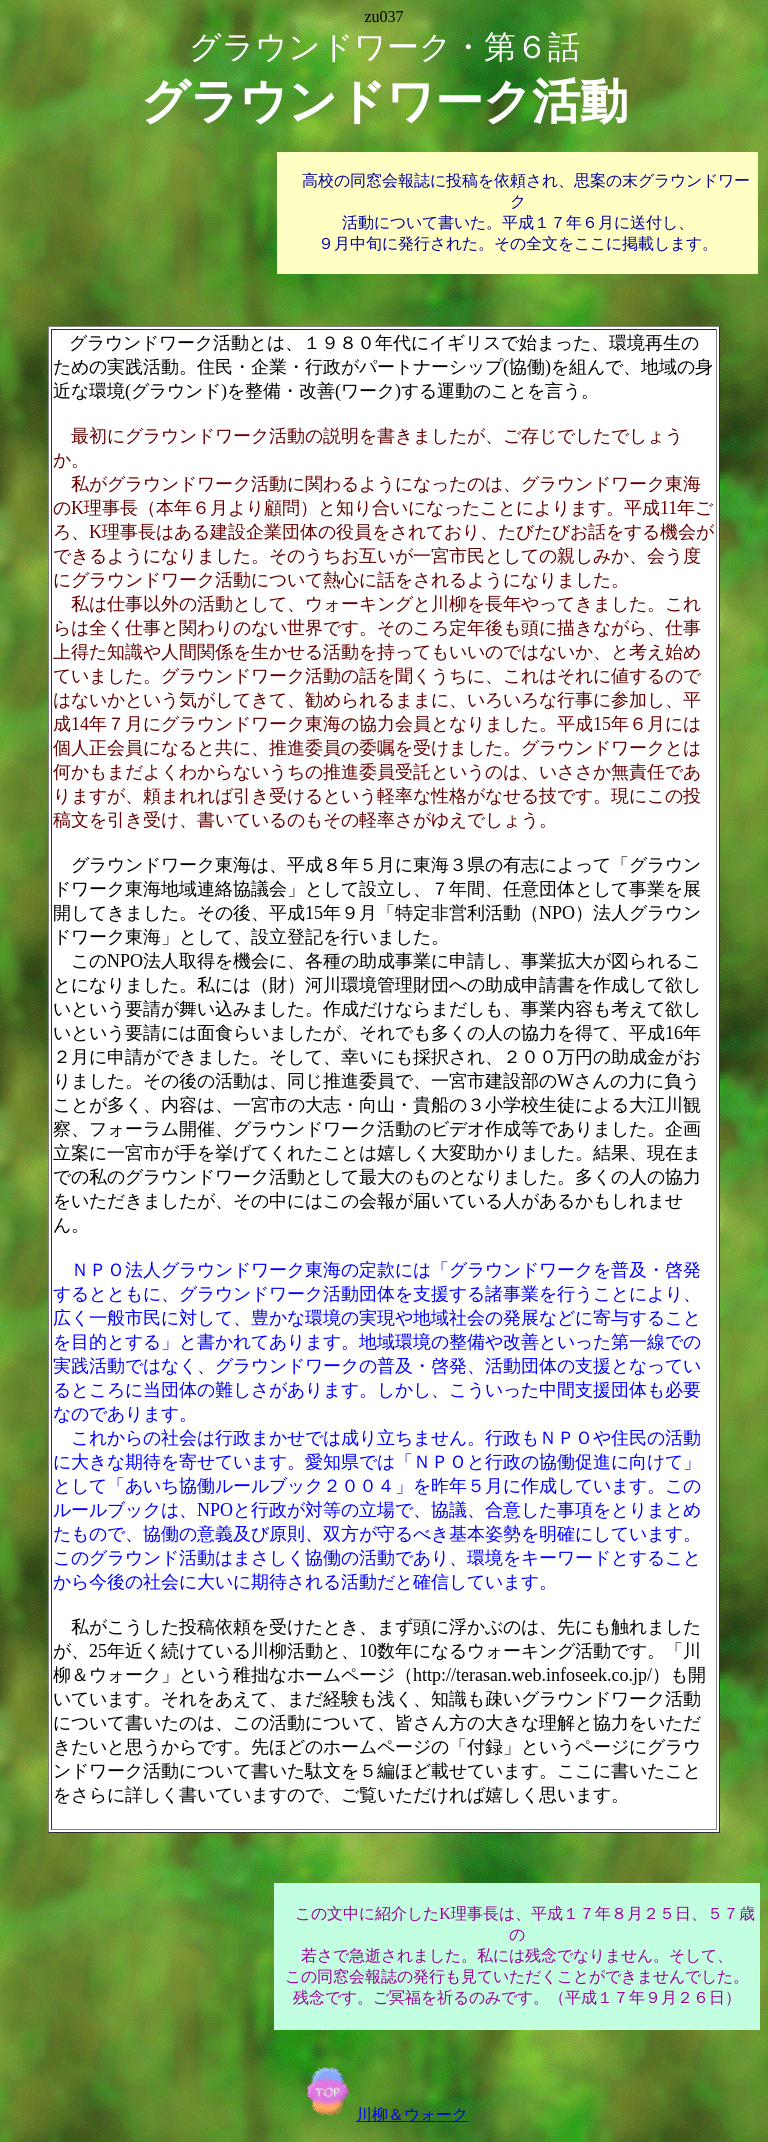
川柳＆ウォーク (384, 2114)
